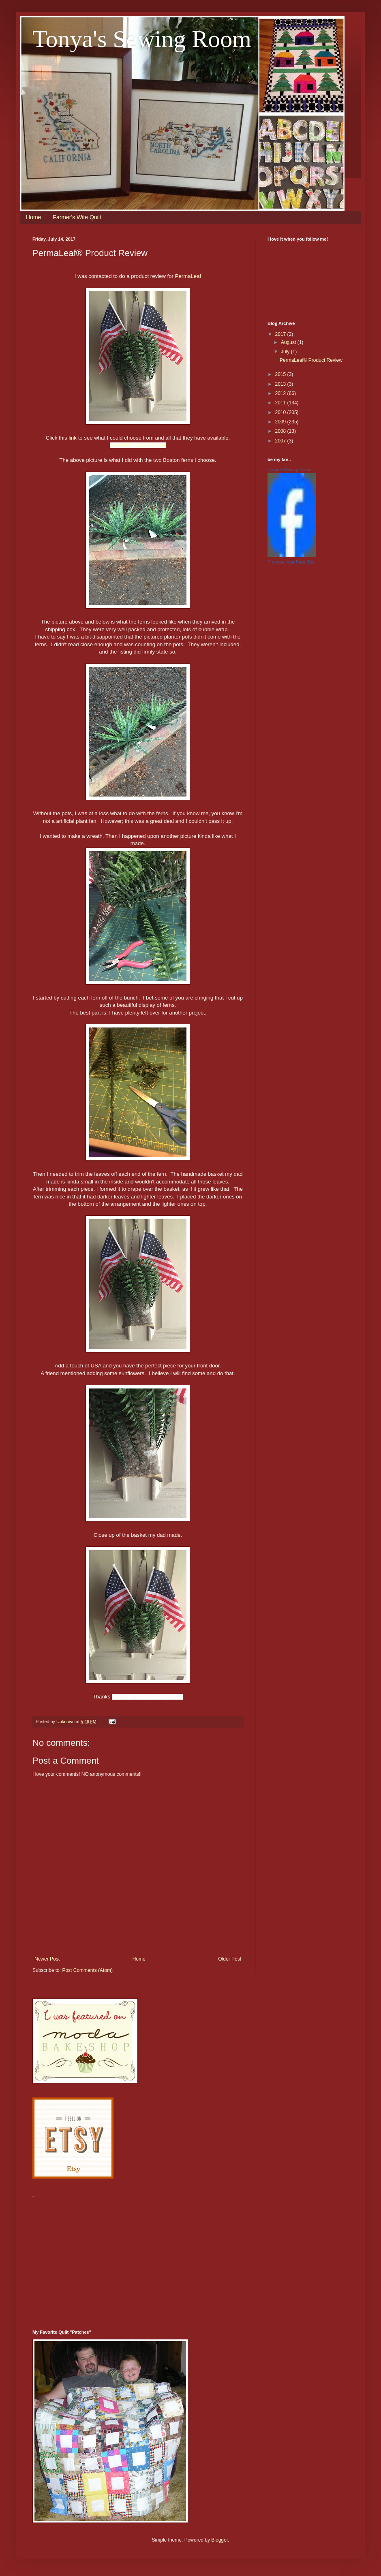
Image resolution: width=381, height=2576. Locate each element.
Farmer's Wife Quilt (77, 217)
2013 (281, 384)
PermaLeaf (188, 276)
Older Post (229, 1959)
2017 (281, 334)
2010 (281, 412)
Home (33, 217)
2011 (281, 403)
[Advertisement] (127, 2258)
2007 (281, 441)
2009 (281, 422)
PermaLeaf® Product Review (311, 360)
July (286, 352)
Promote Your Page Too (291, 562)
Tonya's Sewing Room (141, 39)
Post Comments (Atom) (87, 1970)
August (289, 342)
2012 (281, 393)
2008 (281, 431)
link (72, 438)
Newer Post (47, 1959)
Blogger (219, 2540)
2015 (281, 374)
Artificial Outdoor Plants (138, 445)
